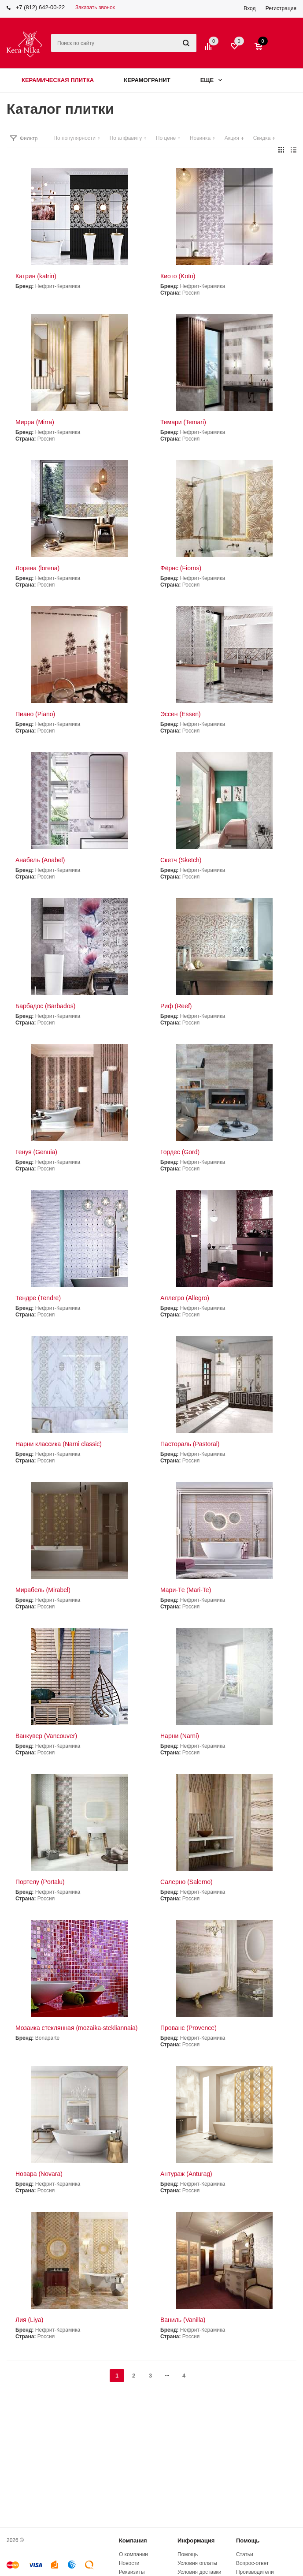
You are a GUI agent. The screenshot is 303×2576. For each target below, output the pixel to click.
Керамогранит (147, 80)
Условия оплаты (197, 2563)
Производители (255, 2572)
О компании (133, 2554)
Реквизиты (132, 2572)
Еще (211, 80)
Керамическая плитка (58, 80)
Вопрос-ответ (252, 2563)
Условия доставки (199, 2572)
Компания (133, 2540)
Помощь (247, 2540)
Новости (129, 2563)
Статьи (244, 2554)
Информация (195, 2540)
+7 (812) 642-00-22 (40, 7)
